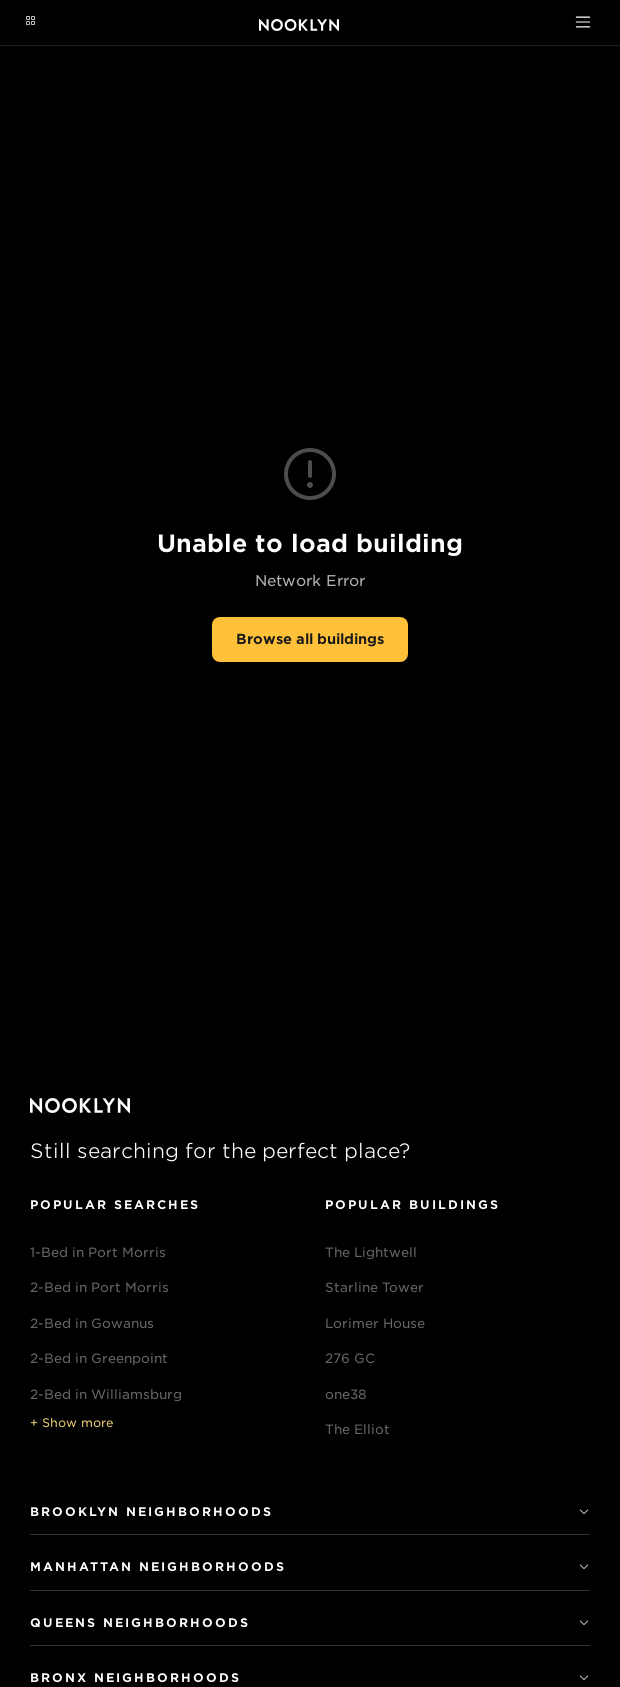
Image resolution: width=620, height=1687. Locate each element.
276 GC (350, 1358)
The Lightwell (371, 1252)
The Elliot (357, 1429)
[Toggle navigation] (583, 22)
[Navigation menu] (30, 22)
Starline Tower (374, 1287)
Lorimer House (375, 1323)
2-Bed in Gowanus (92, 1323)
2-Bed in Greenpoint (99, 1358)
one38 (346, 1394)
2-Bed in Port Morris (99, 1287)
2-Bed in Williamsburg (106, 1394)
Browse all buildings (310, 639)
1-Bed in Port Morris (98, 1252)
